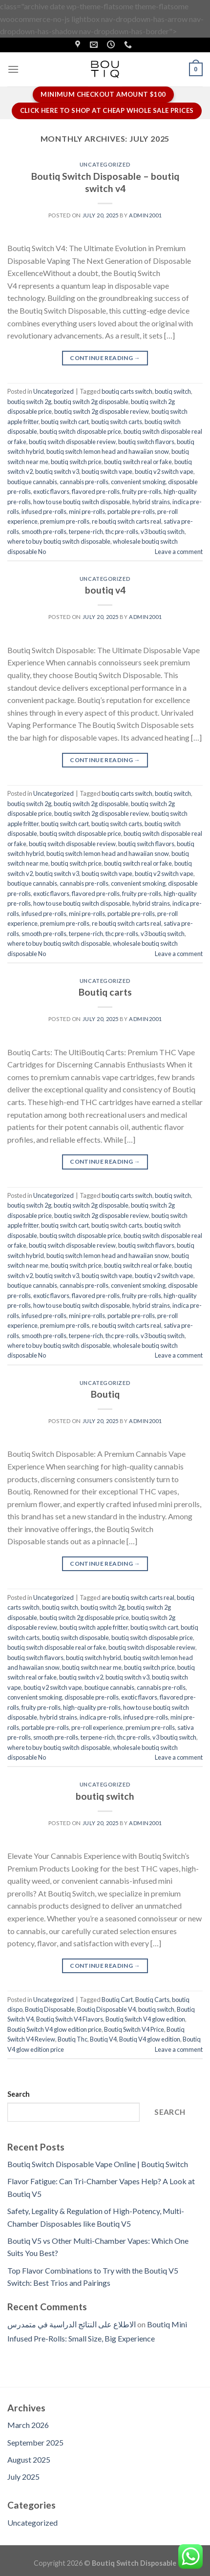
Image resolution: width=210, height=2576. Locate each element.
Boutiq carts (105, 992)
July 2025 (23, 2476)
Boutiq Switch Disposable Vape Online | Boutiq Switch (97, 2164)
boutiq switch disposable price (80, 431)
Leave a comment (179, 551)
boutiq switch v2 (81, 1677)
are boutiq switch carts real (138, 1597)
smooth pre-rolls (43, 531)
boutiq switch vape (107, 471)
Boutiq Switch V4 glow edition (145, 2019)
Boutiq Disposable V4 (106, 2009)
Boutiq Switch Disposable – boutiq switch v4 (105, 182)
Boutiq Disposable (50, 2009)
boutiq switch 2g (29, 401)
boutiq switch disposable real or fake (56, 1647)
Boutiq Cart (117, 1999)
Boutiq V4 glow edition (149, 2039)
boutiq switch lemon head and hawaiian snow (107, 451)
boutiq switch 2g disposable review (101, 411)
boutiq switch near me (92, 1667)
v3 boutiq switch (163, 531)
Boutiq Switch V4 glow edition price (54, 2029)
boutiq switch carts (116, 422)
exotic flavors (51, 491)
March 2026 (28, 2424)
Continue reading (105, 357)
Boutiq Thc (72, 2039)
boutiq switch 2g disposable (91, 401)
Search (18, 2094)
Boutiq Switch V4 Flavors (69, 2019)
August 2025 (28, 2459)
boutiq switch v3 (57, 471)
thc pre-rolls (121, 531)
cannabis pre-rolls (84, 482)
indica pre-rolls (100, 1717)
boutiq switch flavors (146, 442)
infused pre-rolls (43, 511)
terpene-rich (86, 531)
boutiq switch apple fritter (94, 1627)
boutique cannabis (32, 482)
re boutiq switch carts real (126, 521)
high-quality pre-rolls (92, 1707)
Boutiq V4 (103, 2039)
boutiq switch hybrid (93, 1657)
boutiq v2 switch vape (164, 471)
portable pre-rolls (131, 511)
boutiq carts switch (127, 391)
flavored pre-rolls (96, 491)
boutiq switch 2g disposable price (84, 1617)
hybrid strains (151, 502)
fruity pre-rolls (141, 491)
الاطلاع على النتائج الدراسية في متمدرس (71, 2324)
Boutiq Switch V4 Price (134, 2029)
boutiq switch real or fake (138, 462)
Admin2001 (145, 215)
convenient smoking (138, 482)
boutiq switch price (76, 462)
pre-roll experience (97, 1727)
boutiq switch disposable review (72, 442)
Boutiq (105, 1394)
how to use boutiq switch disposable (81, 502)
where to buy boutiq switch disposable (58, 541)
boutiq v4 (105, 590)
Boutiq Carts (152, 1999)
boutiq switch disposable (75, 1637)
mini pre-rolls (87, 511)
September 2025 (35, 2442)
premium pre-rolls (64, 521)
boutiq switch (173, 391)
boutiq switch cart (65, 422)
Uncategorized (105, 164)
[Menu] (13, 69)
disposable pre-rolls (91, 1697)
